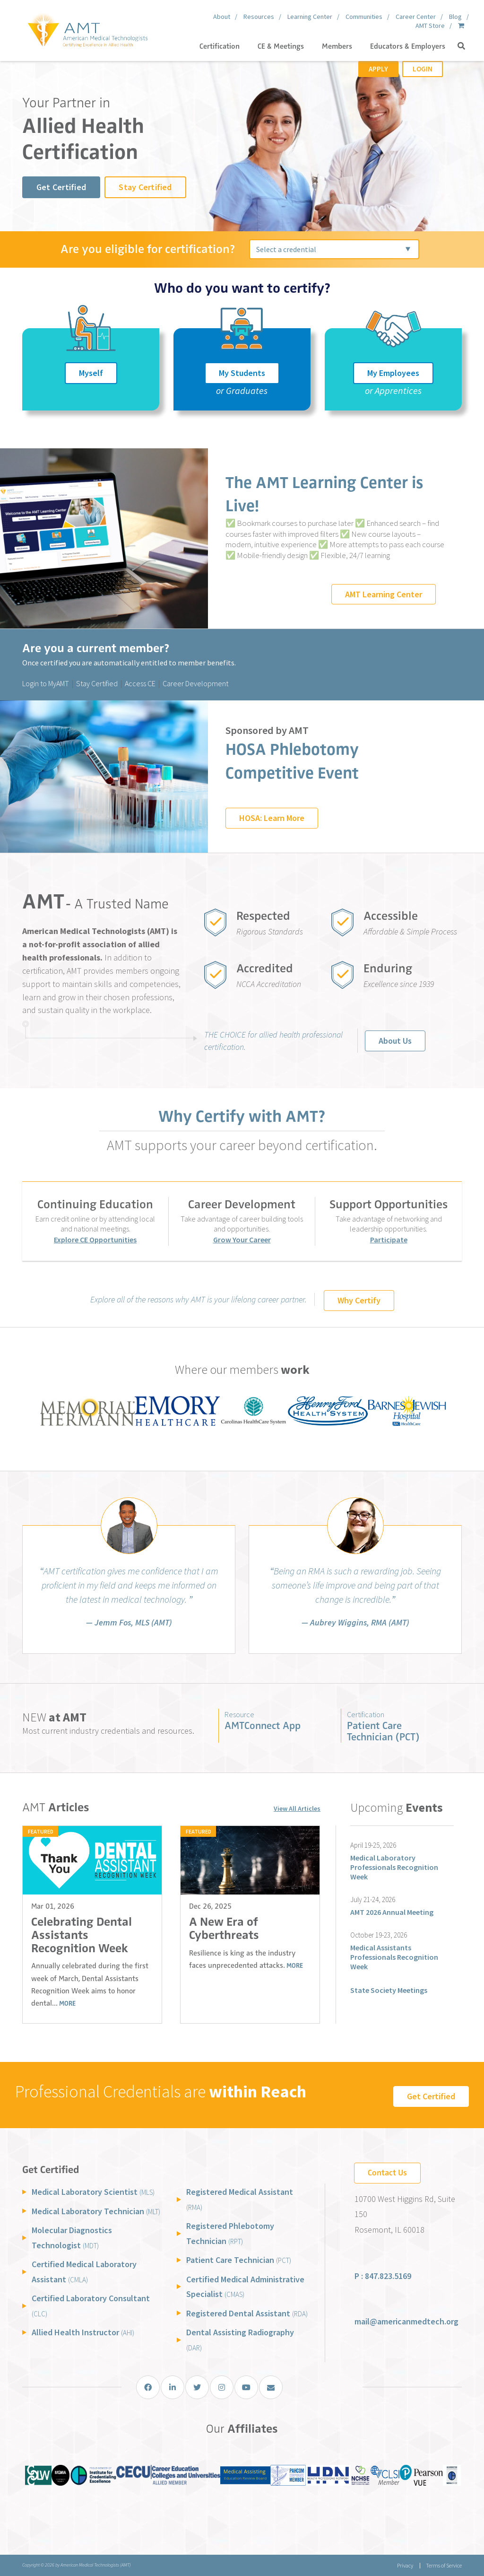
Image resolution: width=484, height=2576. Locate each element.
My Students (242, 372)
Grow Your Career (242, 1239)
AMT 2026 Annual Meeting (391, 1912)
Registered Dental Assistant (247, 2313)
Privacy (405, 2565)
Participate (388, 1239)
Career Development (195, 683)
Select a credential (286, 249)
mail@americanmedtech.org (406, 2321)
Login (422, 68)
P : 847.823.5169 (382, 2275)
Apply (378, 68)
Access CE (140, 683)
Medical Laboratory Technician (96, 2211)
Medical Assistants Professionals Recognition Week (394, 1957)
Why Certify (358, 1300)
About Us (395, 1040)
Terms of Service (444, 2565)
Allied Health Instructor (83, 2332)
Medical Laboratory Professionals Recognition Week (394, 1867)
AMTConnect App (263, 1725)
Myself (91, 372)
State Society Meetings (388, 1990)
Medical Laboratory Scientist (93, 2191)
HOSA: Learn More (271, 817)
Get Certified (61, 187)
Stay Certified (145, 187)
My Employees (393, 372)
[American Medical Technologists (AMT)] (87, 28)
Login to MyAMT (45, 683)
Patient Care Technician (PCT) (383, 1731)
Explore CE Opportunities (95, 1239)
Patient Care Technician (238, 2259)
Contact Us (387, 2172)
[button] (461, 46)
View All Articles (297, 1808)
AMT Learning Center (383, 594)
